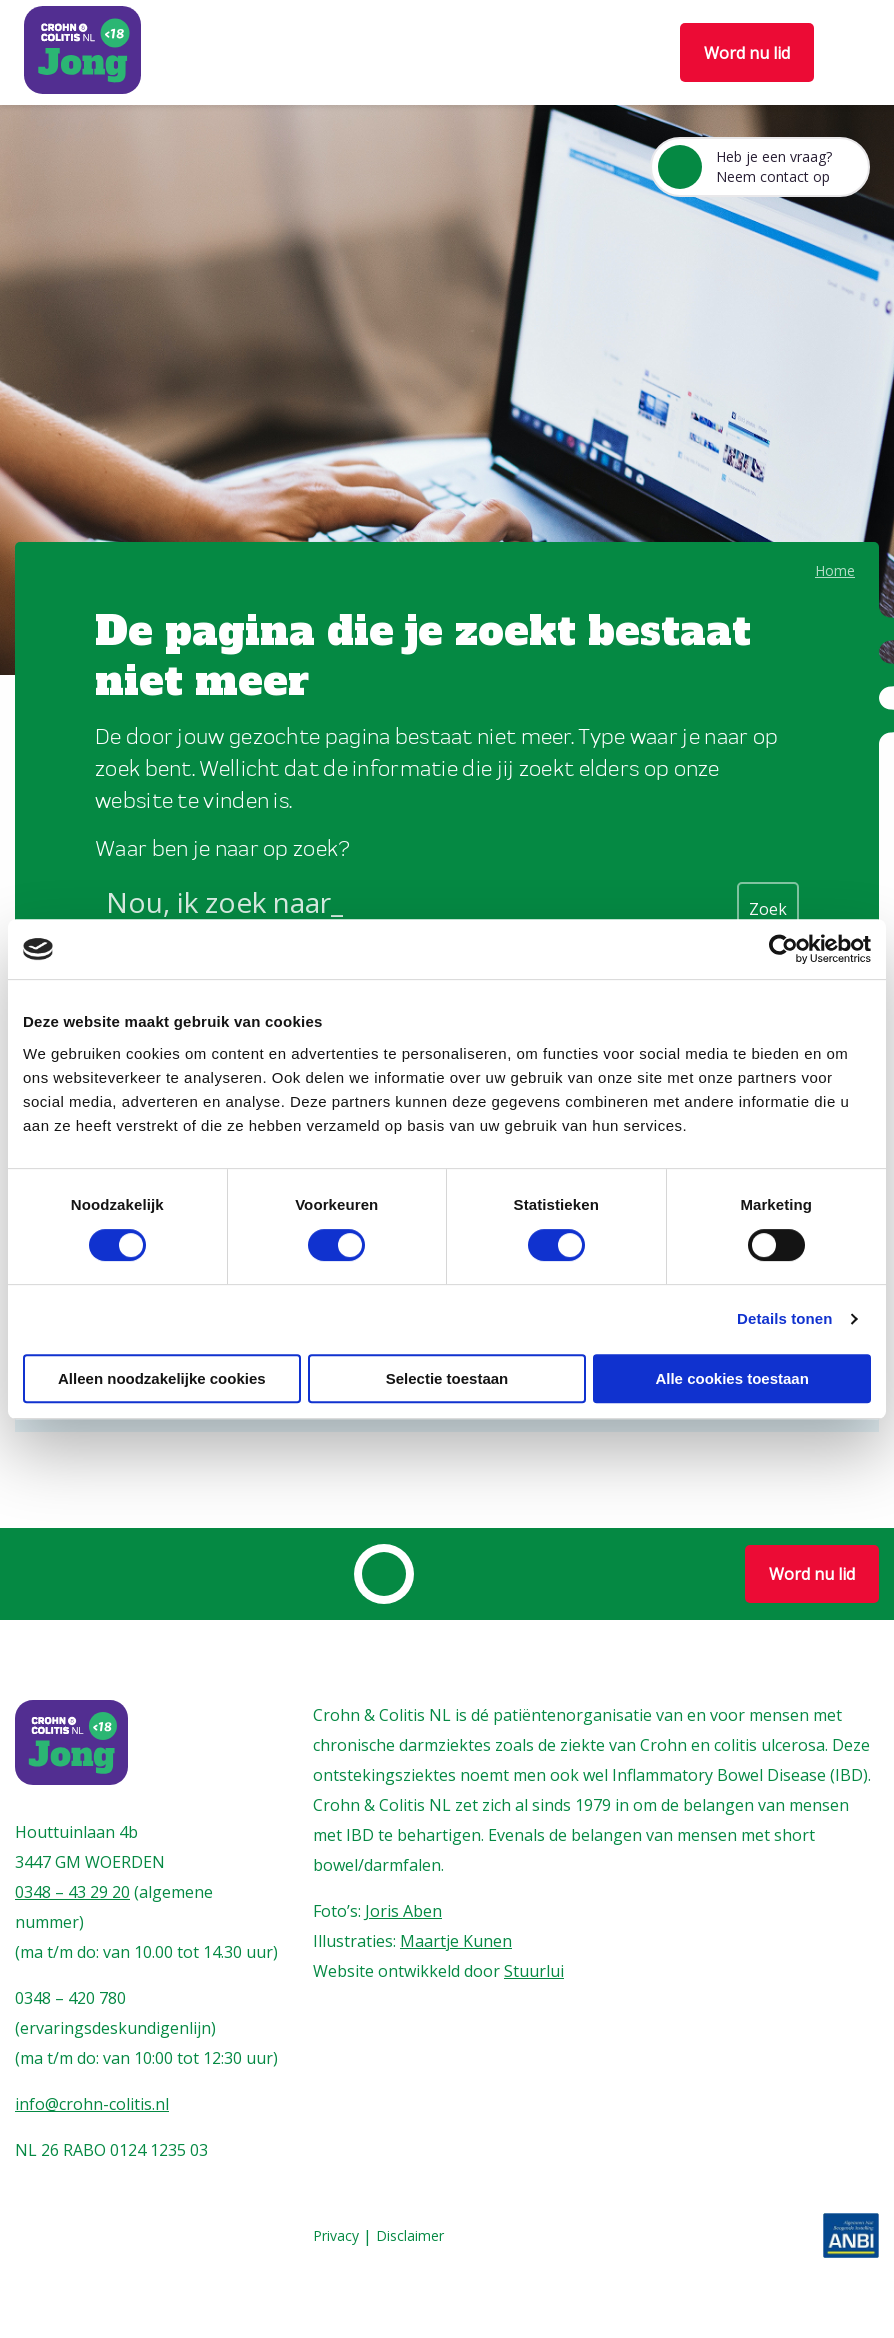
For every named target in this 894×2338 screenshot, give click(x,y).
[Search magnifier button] (768, 907)
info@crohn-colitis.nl (92, 2104)
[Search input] (417, 906)
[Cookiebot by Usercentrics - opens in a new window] (783, 949)
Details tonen (784, 1318)
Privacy (336, 2236)
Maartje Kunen (456, 1941)
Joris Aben (403, 1911)
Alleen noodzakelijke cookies (162, 1378)
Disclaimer (410, 2236)
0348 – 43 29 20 (72, 1892)
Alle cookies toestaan (731, 1378)
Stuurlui (534, 1971)
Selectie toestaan (447, 1378)
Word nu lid (747, 53)
